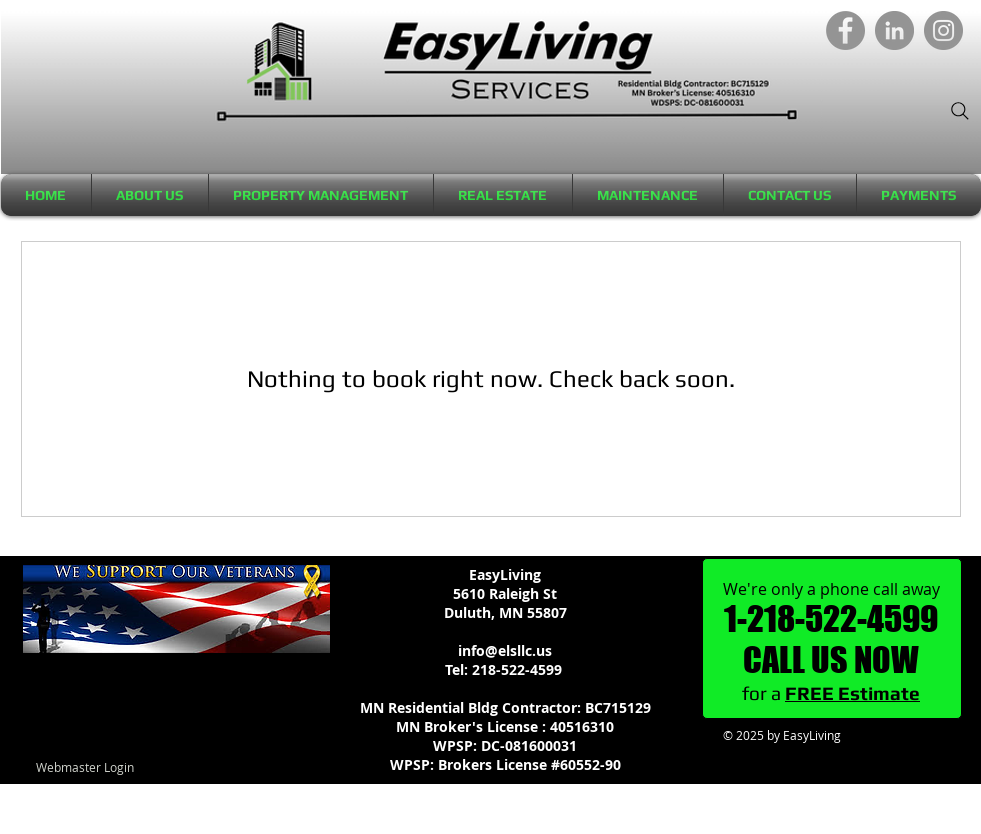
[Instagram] (943, 30)
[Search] (960, 111)
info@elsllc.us (505, 650)
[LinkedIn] (894, 30)
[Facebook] (845, 30)
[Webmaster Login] (85, 767)
